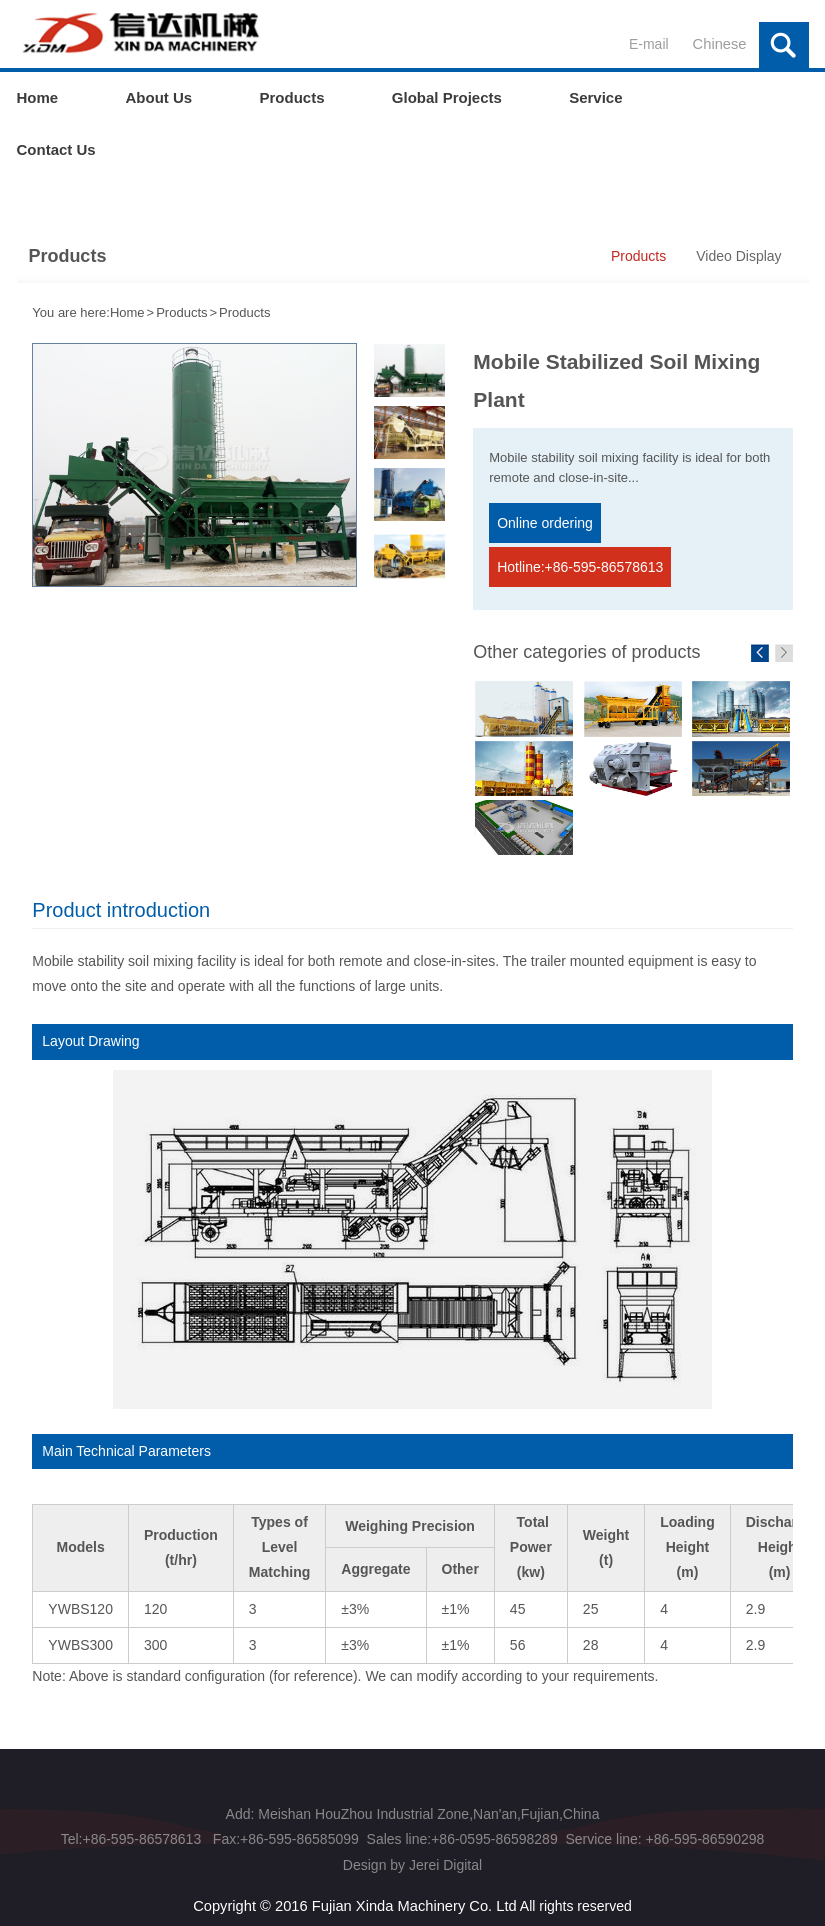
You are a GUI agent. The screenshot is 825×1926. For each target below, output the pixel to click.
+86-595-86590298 (703, 1833)
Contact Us (56, 149)
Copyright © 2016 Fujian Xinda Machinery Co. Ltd (355, 1898)
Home (38, 97)
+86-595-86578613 (143, 1833)
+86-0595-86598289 (494, 1833)
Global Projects (447, 97)
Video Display (738, 256)
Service (595, 97)
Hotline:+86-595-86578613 (584, 564)
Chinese (720, 44)
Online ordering (549, 524)
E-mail (639, 44)
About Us (159, 97)
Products (291, 97)
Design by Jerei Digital (412, 1858)
